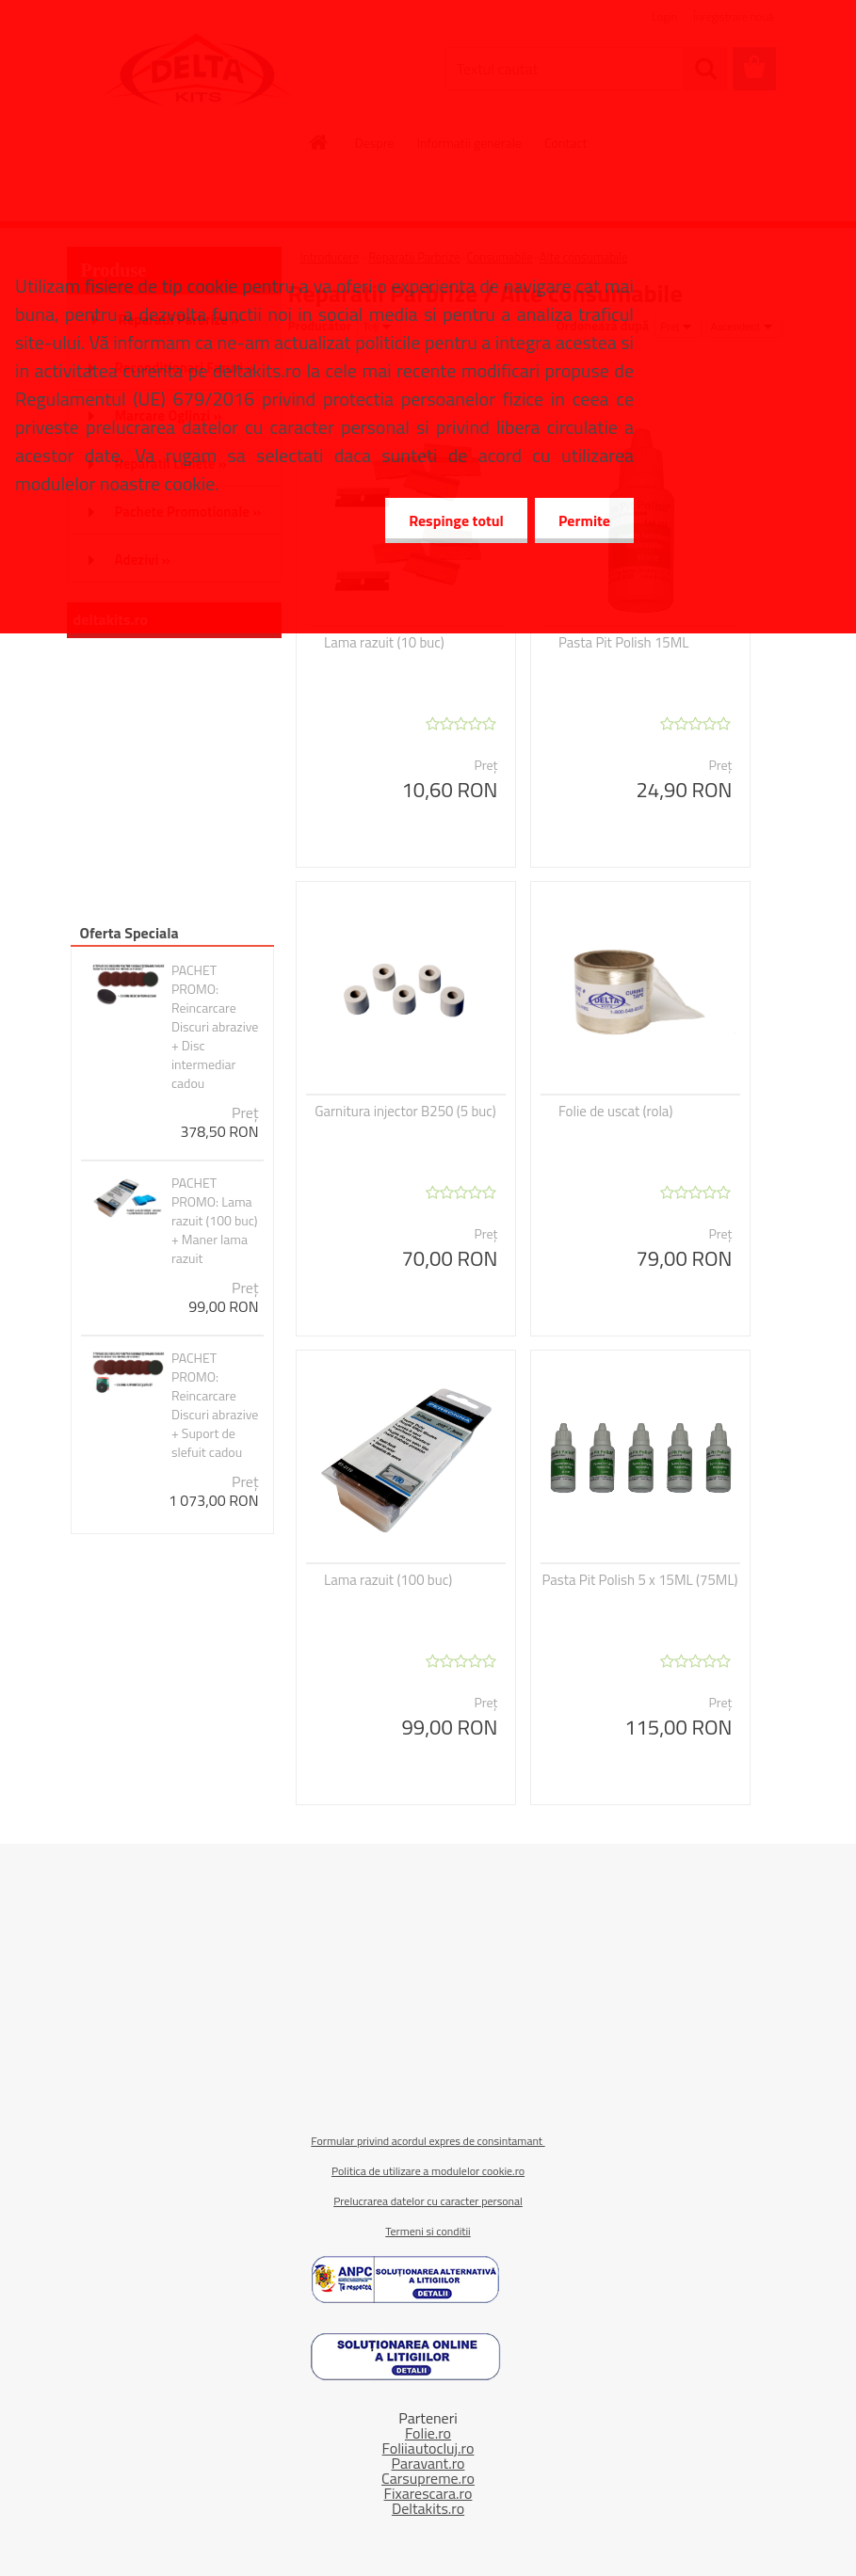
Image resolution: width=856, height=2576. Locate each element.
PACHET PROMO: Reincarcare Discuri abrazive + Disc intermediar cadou (214, 1027)
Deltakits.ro (428, 2508)
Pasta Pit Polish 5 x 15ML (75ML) (639, 1580)
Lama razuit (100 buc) (388, 1580)
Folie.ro (428, 2433)
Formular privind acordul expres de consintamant (427, 2141)
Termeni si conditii (427, 2231)
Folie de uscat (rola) (615, 1111)
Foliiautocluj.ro (428, 2448)
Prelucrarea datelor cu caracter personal (428, 2201)
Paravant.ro (428, 2463)
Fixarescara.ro (428, 2493)
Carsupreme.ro (428, 2478)
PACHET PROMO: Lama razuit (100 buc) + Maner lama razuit (214, 1221)
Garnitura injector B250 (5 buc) (405, 1111)
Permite (584, 520)
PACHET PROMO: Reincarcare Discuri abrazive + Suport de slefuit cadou (214, 1405)
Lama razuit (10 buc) (384, 642)
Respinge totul (456, 520)
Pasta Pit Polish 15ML (623, 642)
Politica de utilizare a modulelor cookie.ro (428, 2171)
